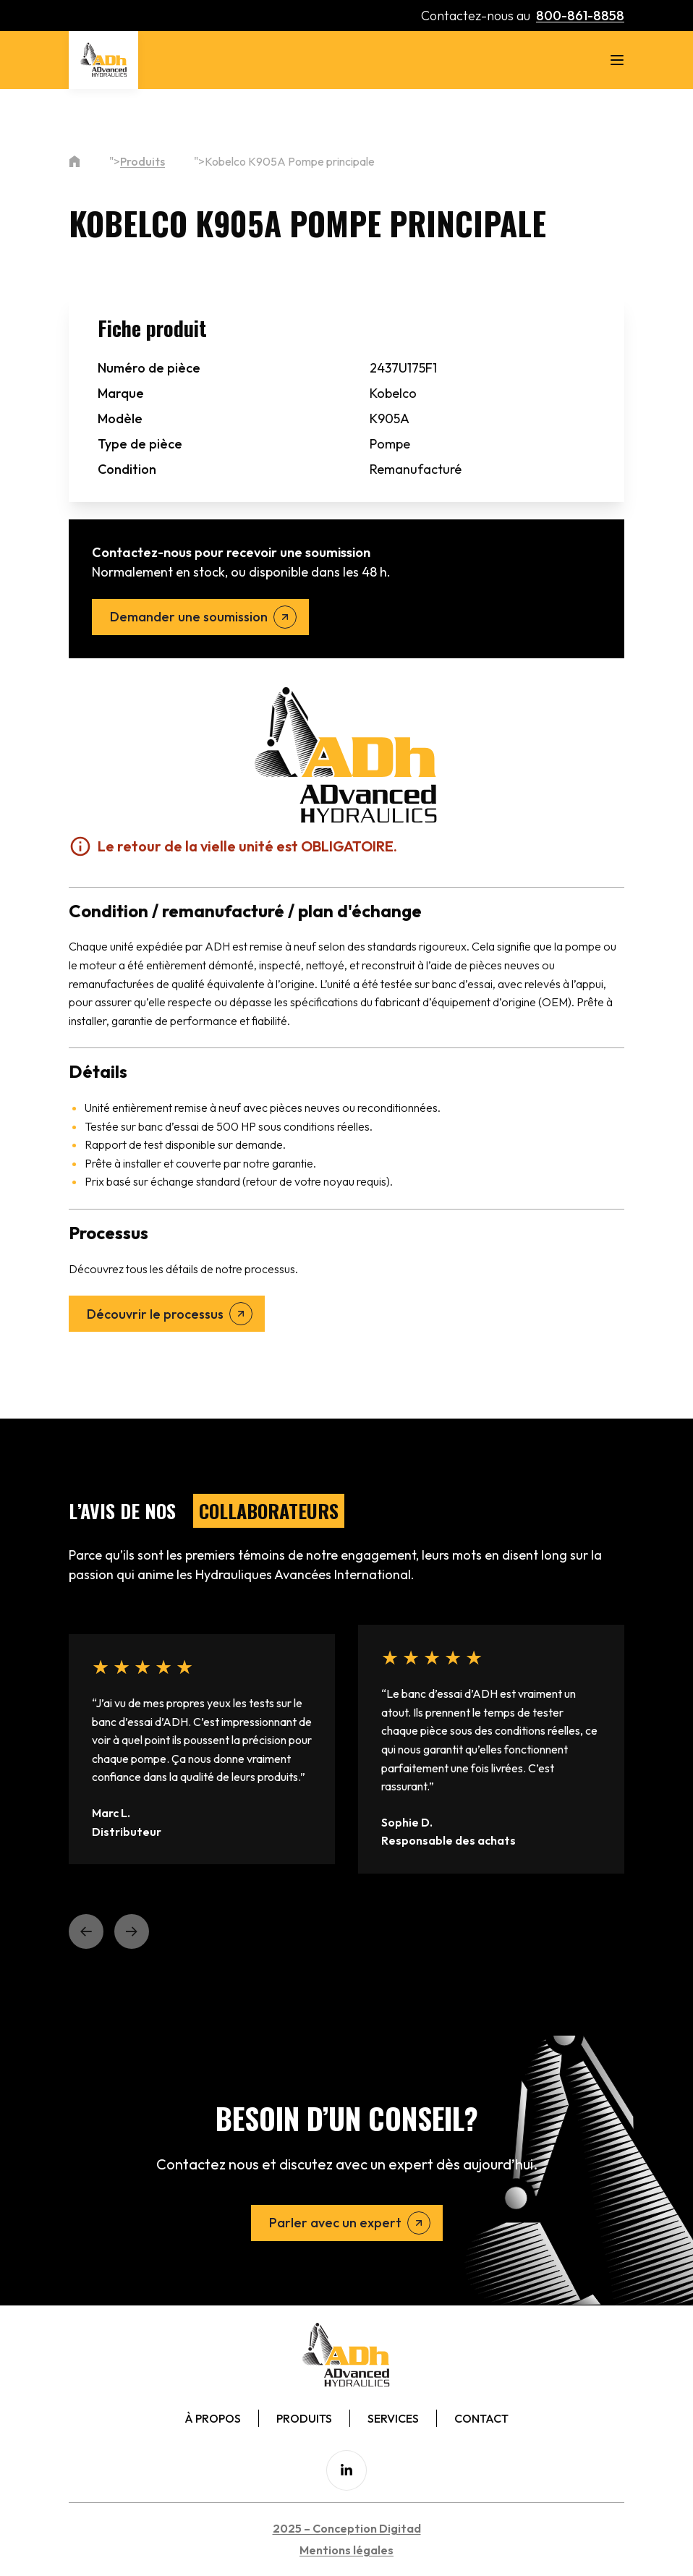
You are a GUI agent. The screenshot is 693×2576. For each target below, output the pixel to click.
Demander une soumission (189, 616)
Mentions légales (346, 2550)
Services (393, 2418)
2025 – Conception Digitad (347, 2528)
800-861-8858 (580, 15)
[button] (86, 1931)
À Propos (212, 2418)
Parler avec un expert (335, 2222)
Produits (142, 161)
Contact (481, 2418)
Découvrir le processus (155, 1314)
